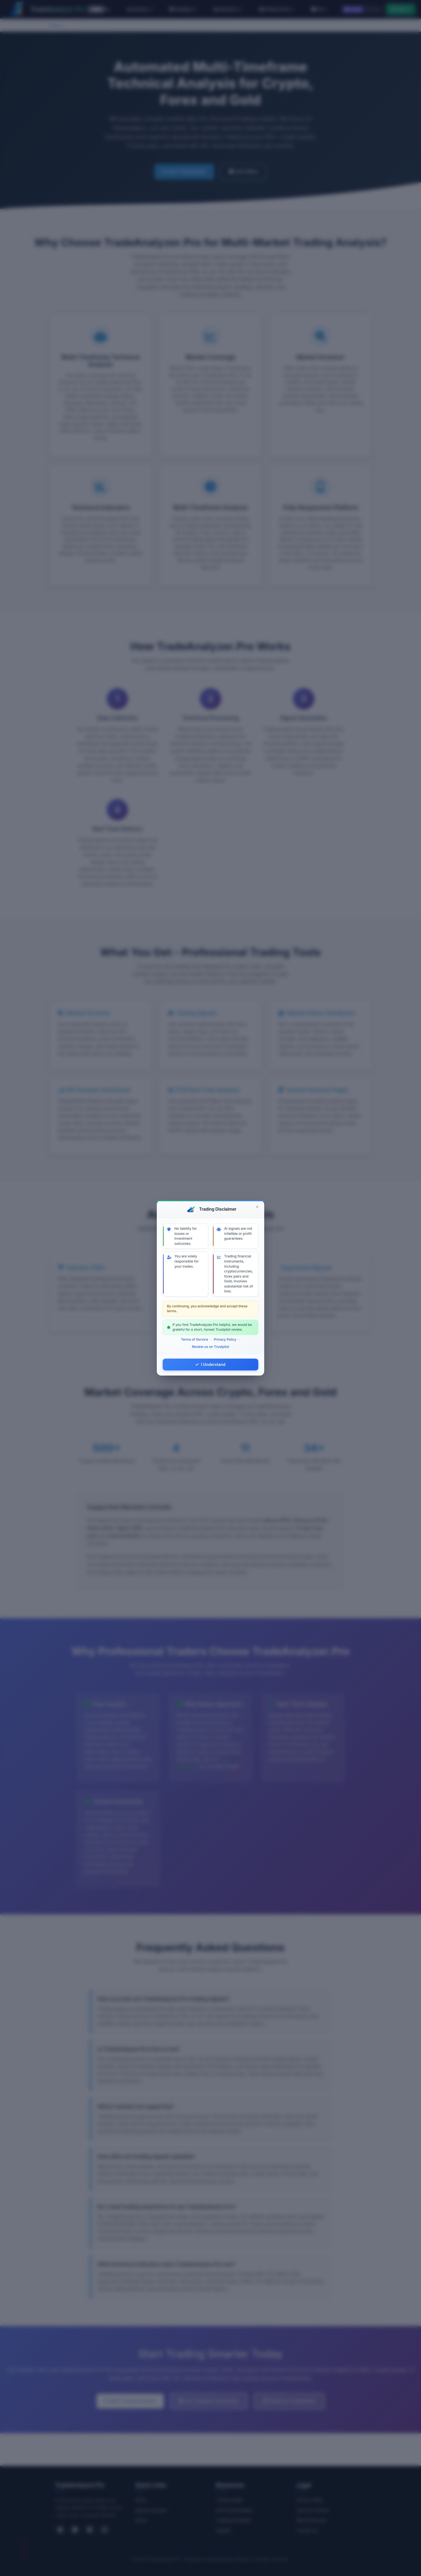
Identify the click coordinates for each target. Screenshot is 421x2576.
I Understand (210, 1364)
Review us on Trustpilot (210, 1347)
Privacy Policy (225, 1339)
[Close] (257, 1207)
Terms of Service (194, 1339)
